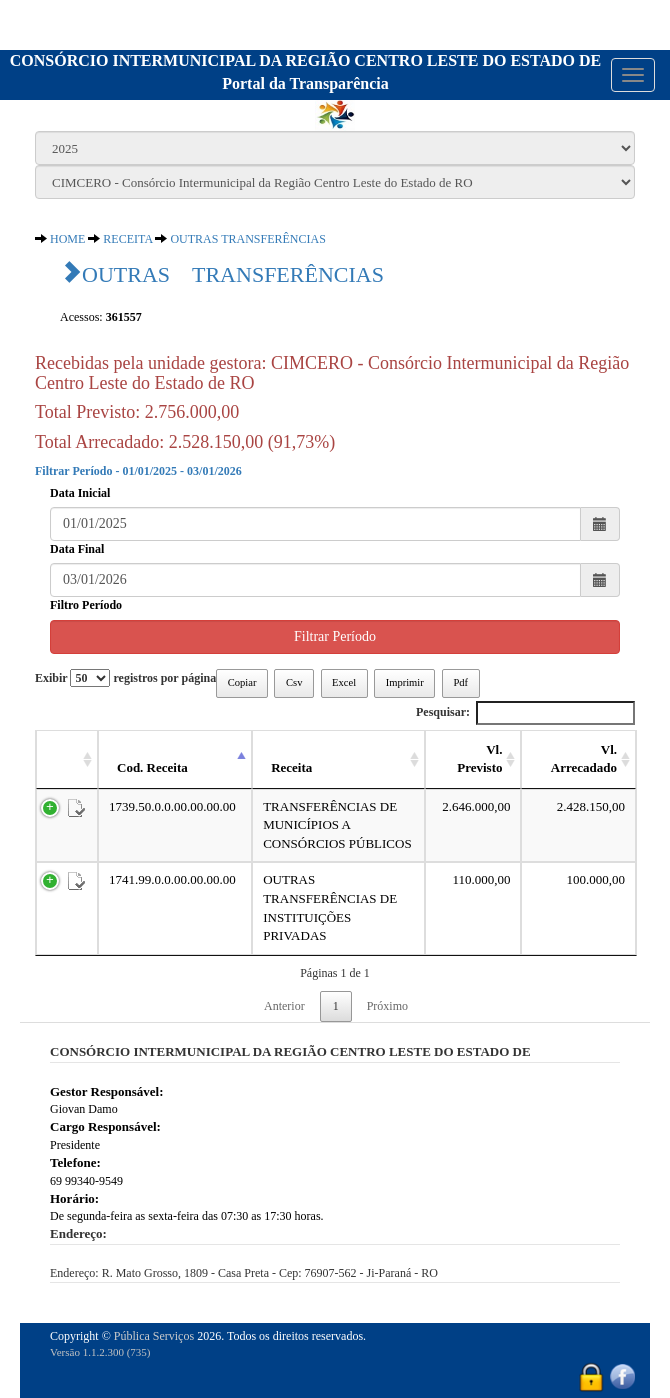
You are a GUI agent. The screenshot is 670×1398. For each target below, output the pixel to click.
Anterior (284, 1006)
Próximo (387, 1006)
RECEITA (127, 239)
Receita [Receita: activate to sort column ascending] (291, 767)
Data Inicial (80, 493)
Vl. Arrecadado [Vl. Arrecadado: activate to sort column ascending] (584, 759)
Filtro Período (86, 605)
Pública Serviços (154, 1336)
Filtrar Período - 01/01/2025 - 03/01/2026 (138, 471)
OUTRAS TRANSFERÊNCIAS (247, 239)
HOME (67, 239)
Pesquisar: (525, 712)
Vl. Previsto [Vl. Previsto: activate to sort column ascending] (479, 759)
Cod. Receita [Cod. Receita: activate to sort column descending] (152, 767)
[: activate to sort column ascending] (67, 760)
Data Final (77, 549)
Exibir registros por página (125, 678)
